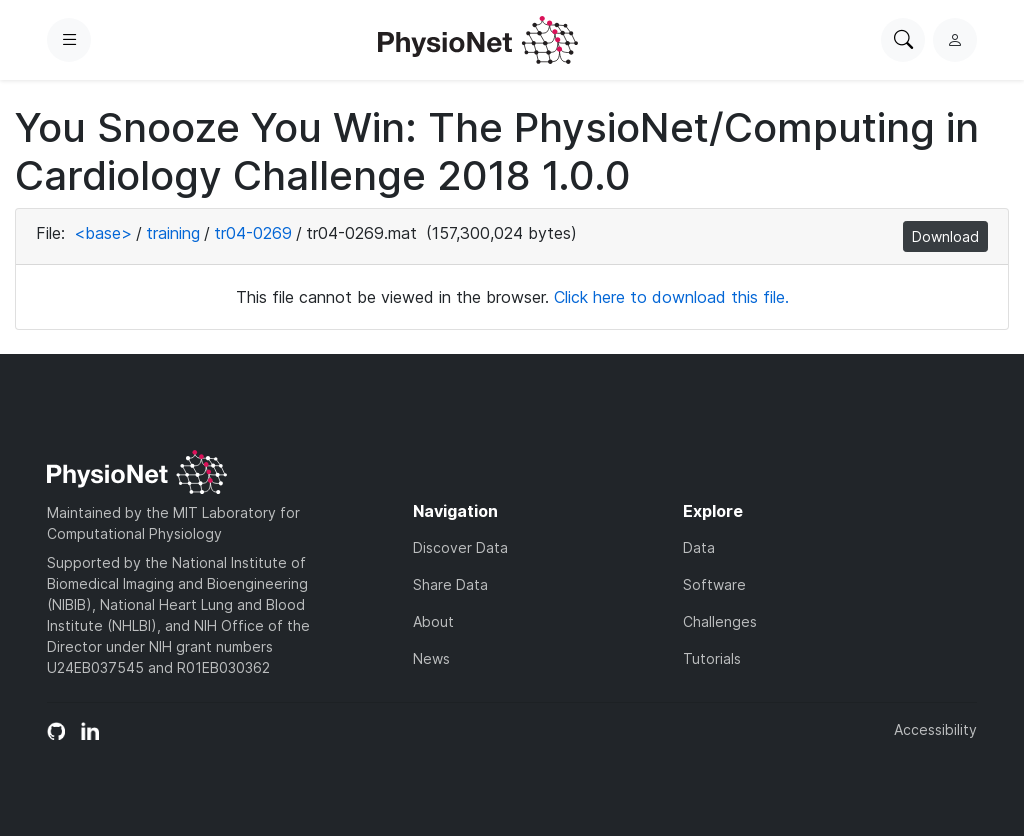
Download (945, 236)
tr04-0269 (253, 233)
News (431, 658)
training (173, 233)
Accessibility (935, 729)
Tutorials (712, 658)
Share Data (450, 584)
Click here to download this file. (671, 297)
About (433, 621)
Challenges (720, 621)
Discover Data (460, 547)
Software (714, 584)
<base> (103, 233)
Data (699, 547)
